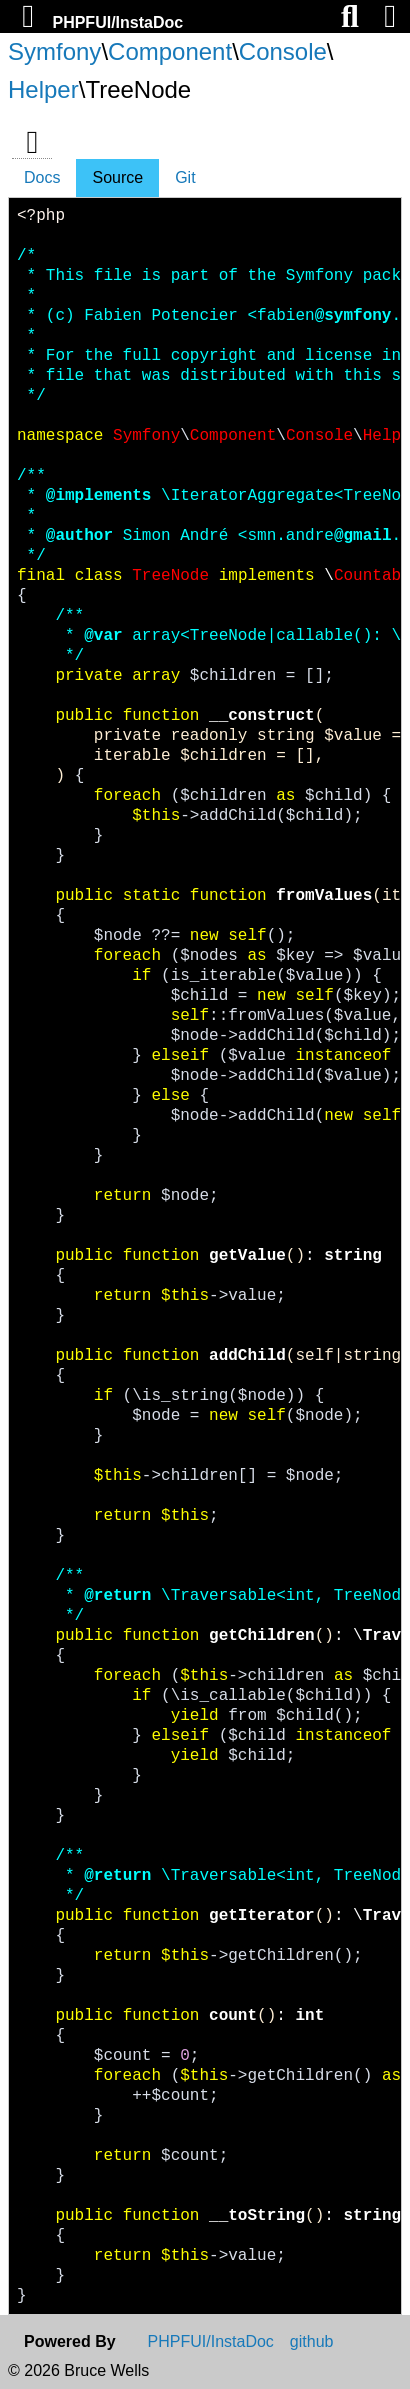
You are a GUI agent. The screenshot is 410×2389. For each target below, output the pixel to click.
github (312, 2342)
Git (185, 177)
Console (283, 51)
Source (117, 177)
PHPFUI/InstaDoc (117, 22)
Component (170, 51)
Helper (43, 89)
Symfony (54, 51)
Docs (42, 177)
